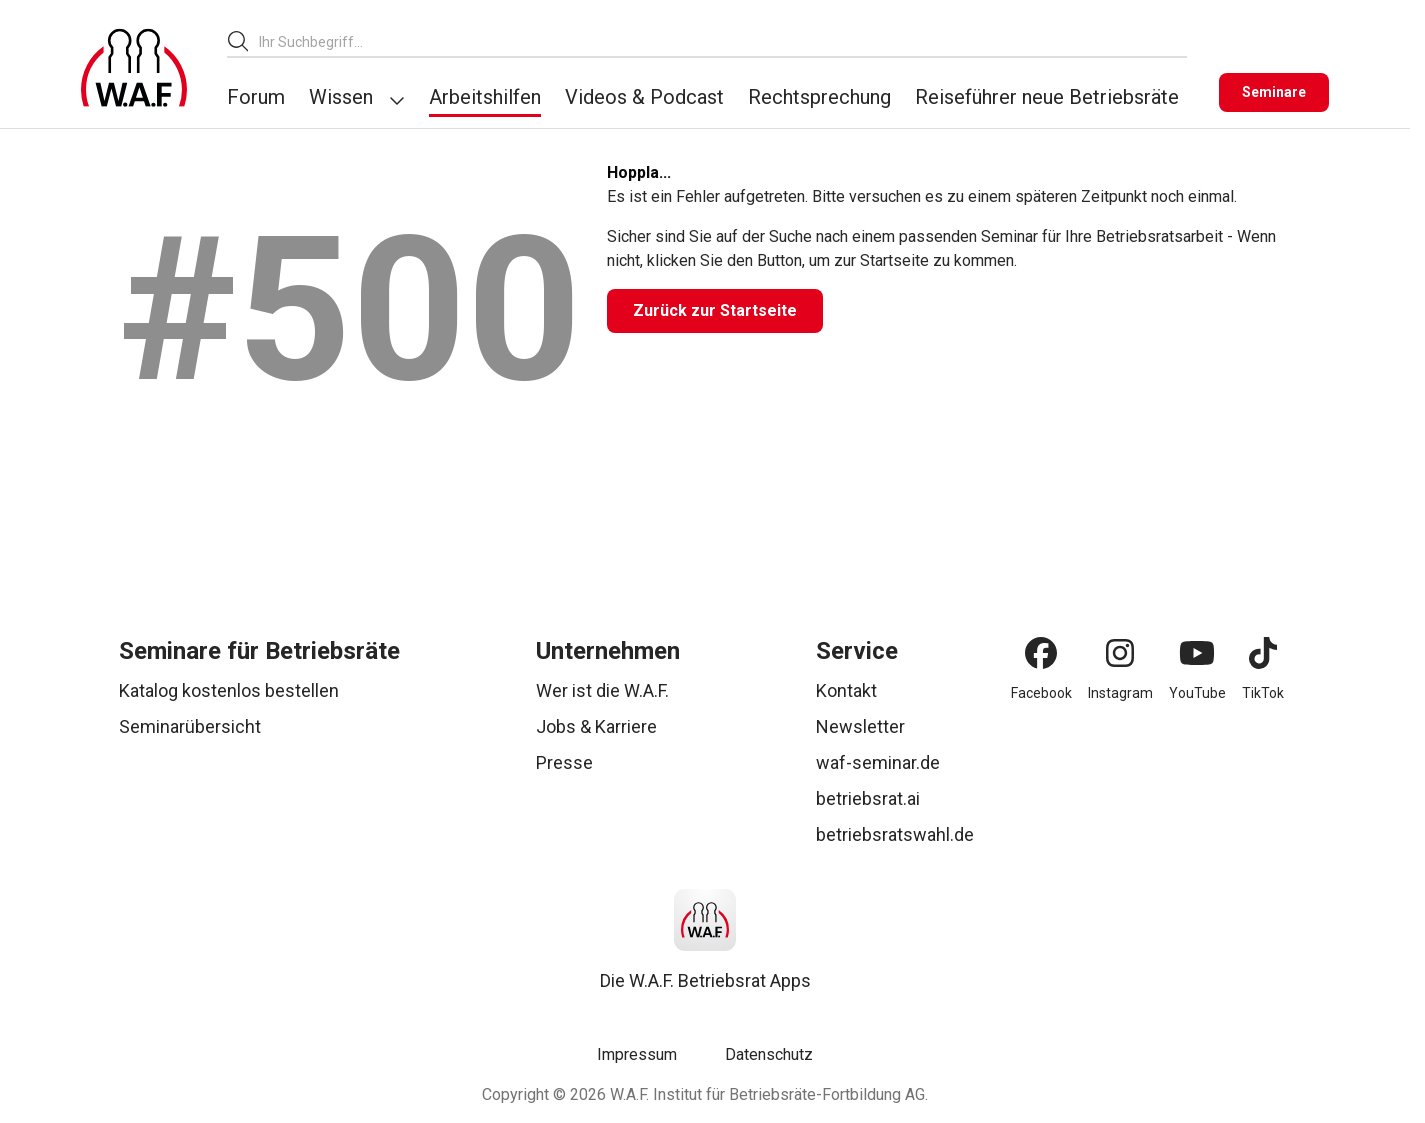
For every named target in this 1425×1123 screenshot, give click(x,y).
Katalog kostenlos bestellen (229, 690)
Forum (256, 97)
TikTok (1263, 693)
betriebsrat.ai (868, 798)
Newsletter (860, 726)
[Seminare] (1274, 92)
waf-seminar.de (878, 762)
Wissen (341, 97)
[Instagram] (1120, 653)
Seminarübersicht (190, 726)
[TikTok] (1263, 653)
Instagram (1120, 693)
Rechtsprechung (819, 97)
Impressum (637, 1054)
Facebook (1041, 693)
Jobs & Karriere (596, 726)
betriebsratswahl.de (895, 834)
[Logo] (134, 68)
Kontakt (846, 690)
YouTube (1197, 693)
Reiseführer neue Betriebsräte (1047, 97)
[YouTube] (1197, 653)
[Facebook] (1041, 653)
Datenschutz (769, 1054)
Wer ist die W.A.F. (602, 690)
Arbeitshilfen (485, 97)
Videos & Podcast (644, 97)
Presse (564, 762)
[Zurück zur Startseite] (715, 311)
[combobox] (723, 41)
